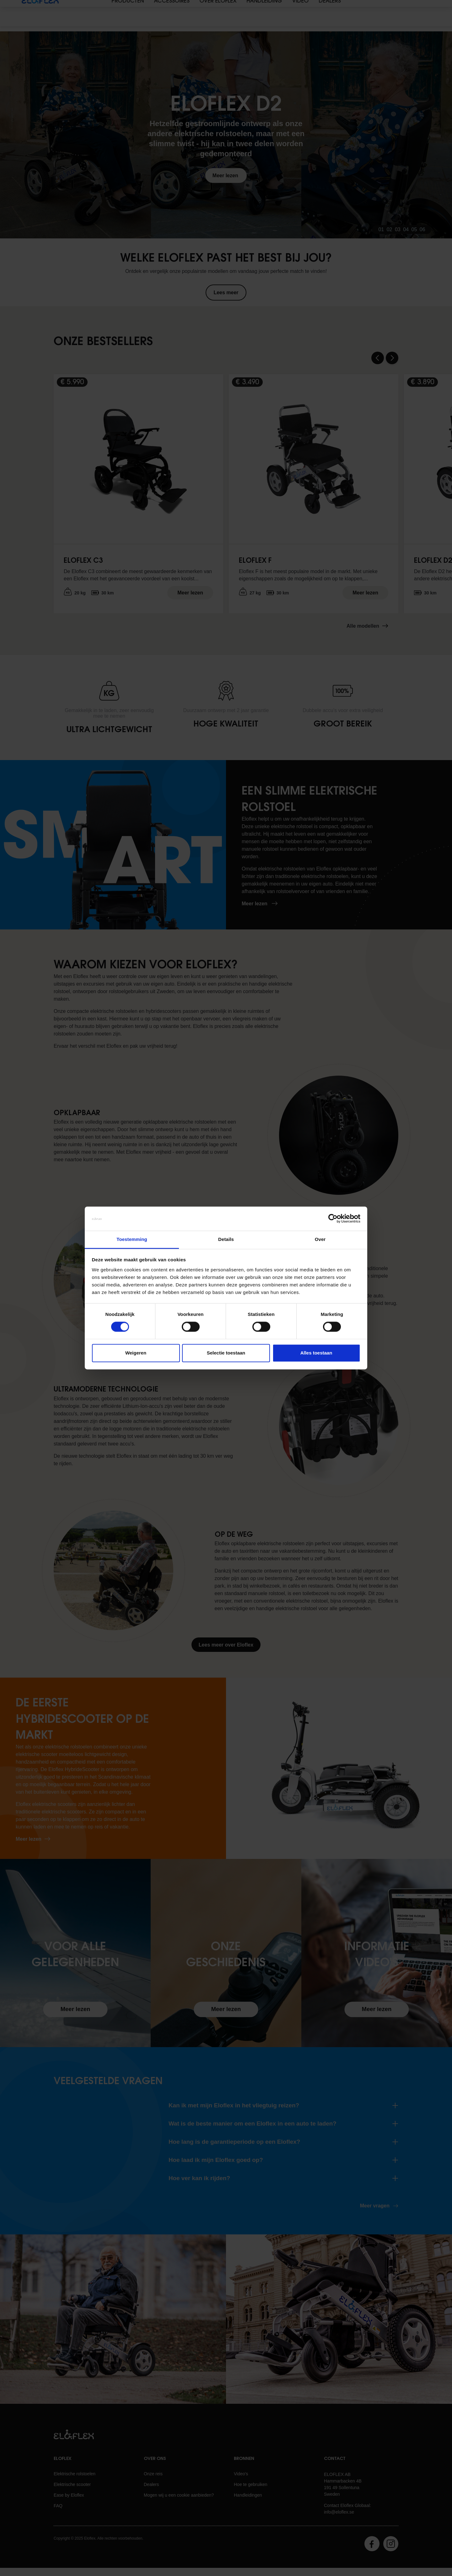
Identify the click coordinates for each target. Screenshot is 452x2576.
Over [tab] (320, 1239)
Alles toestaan (316, 1352)
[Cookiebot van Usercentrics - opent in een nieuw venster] (332, 1218)
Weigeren (135, 1352)
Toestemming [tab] (131, 1239)
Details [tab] (226, 1239)
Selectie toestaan (226, 1352)
